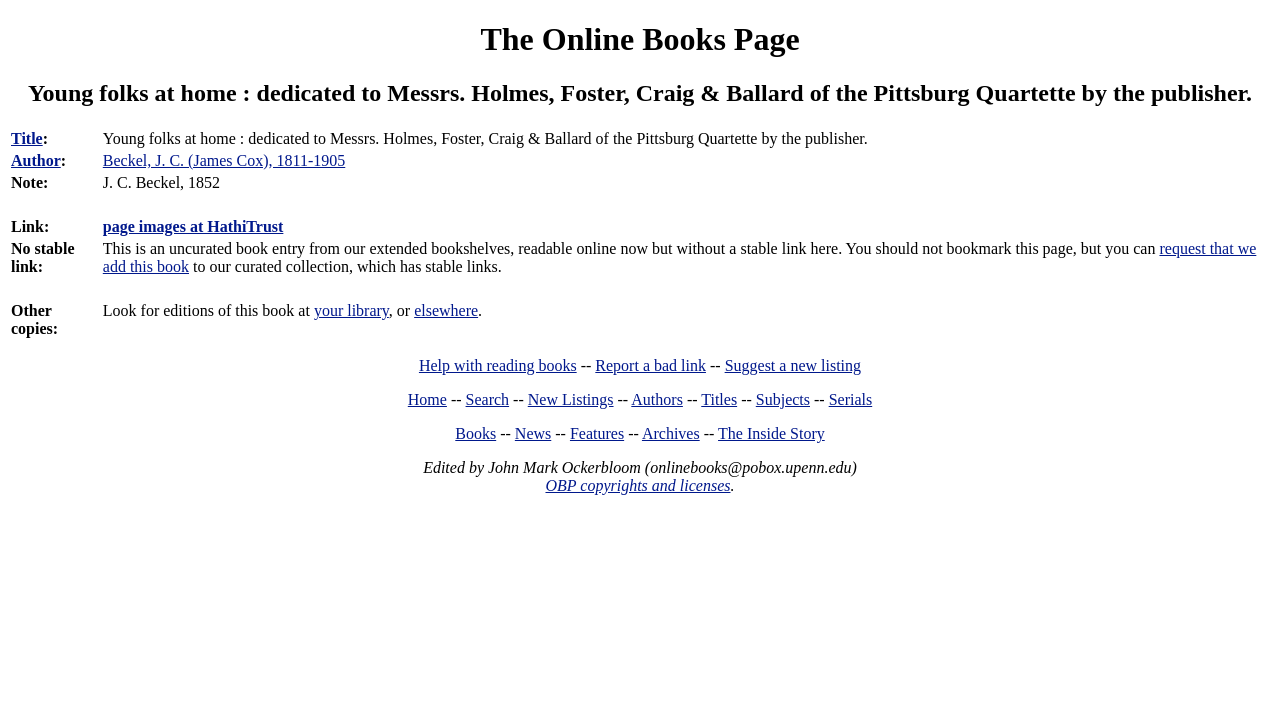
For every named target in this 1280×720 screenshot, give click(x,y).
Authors (657, 399)
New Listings (571, 399)
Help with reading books (498, 365)
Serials (851, 399)
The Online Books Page (639, 39)
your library (351, 310)
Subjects (783, 399)
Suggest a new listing (793, 365)
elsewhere (446, 310)
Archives (671, 433)
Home (427, 399)
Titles (719, 399)
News (533, 433)
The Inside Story (771, 433)
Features (597, 433)
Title (27, 138)
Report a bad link (650, 365)
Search (488, 399)
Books (475, 433)
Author (36, 160)
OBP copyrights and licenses (637, 485)
